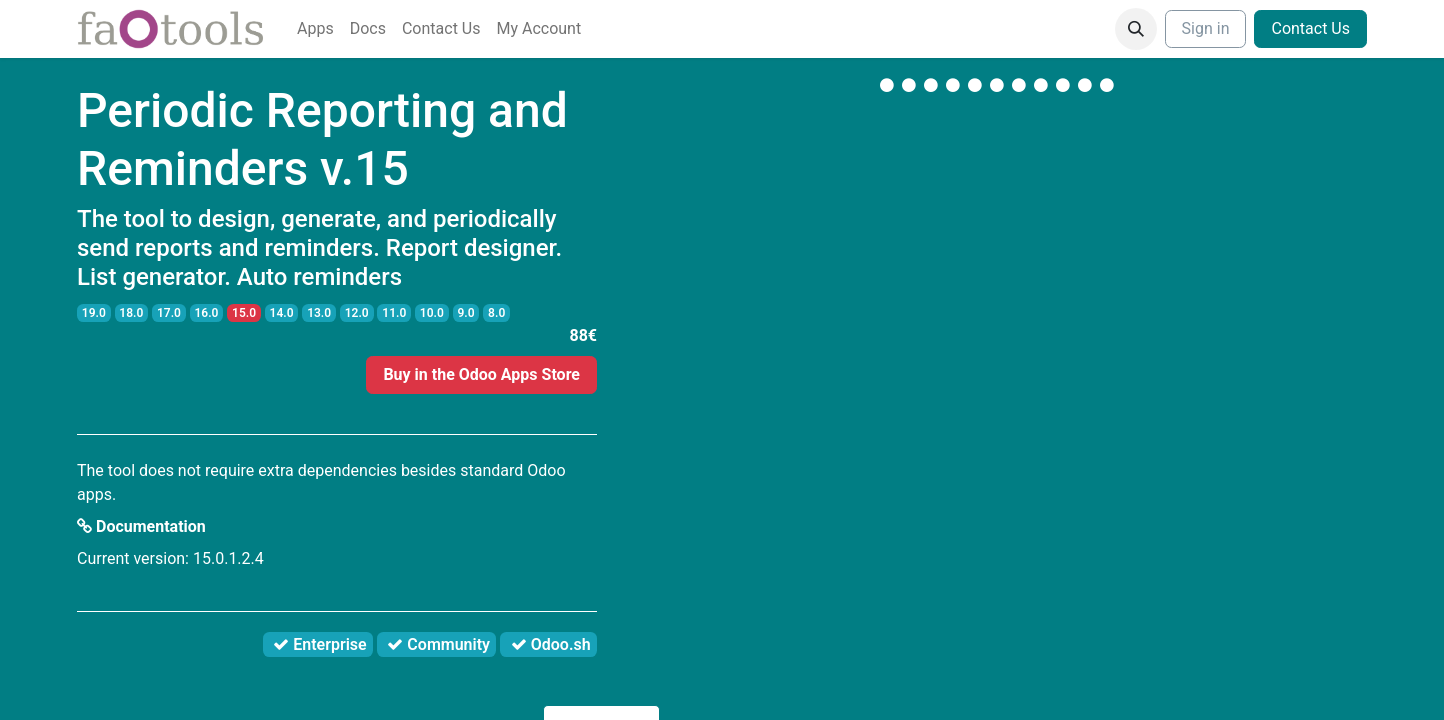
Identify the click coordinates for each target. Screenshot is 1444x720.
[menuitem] (315, 29)
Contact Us (1310, 28)
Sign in (1206, 28)
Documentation (141, 526)
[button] (1136, 29)
